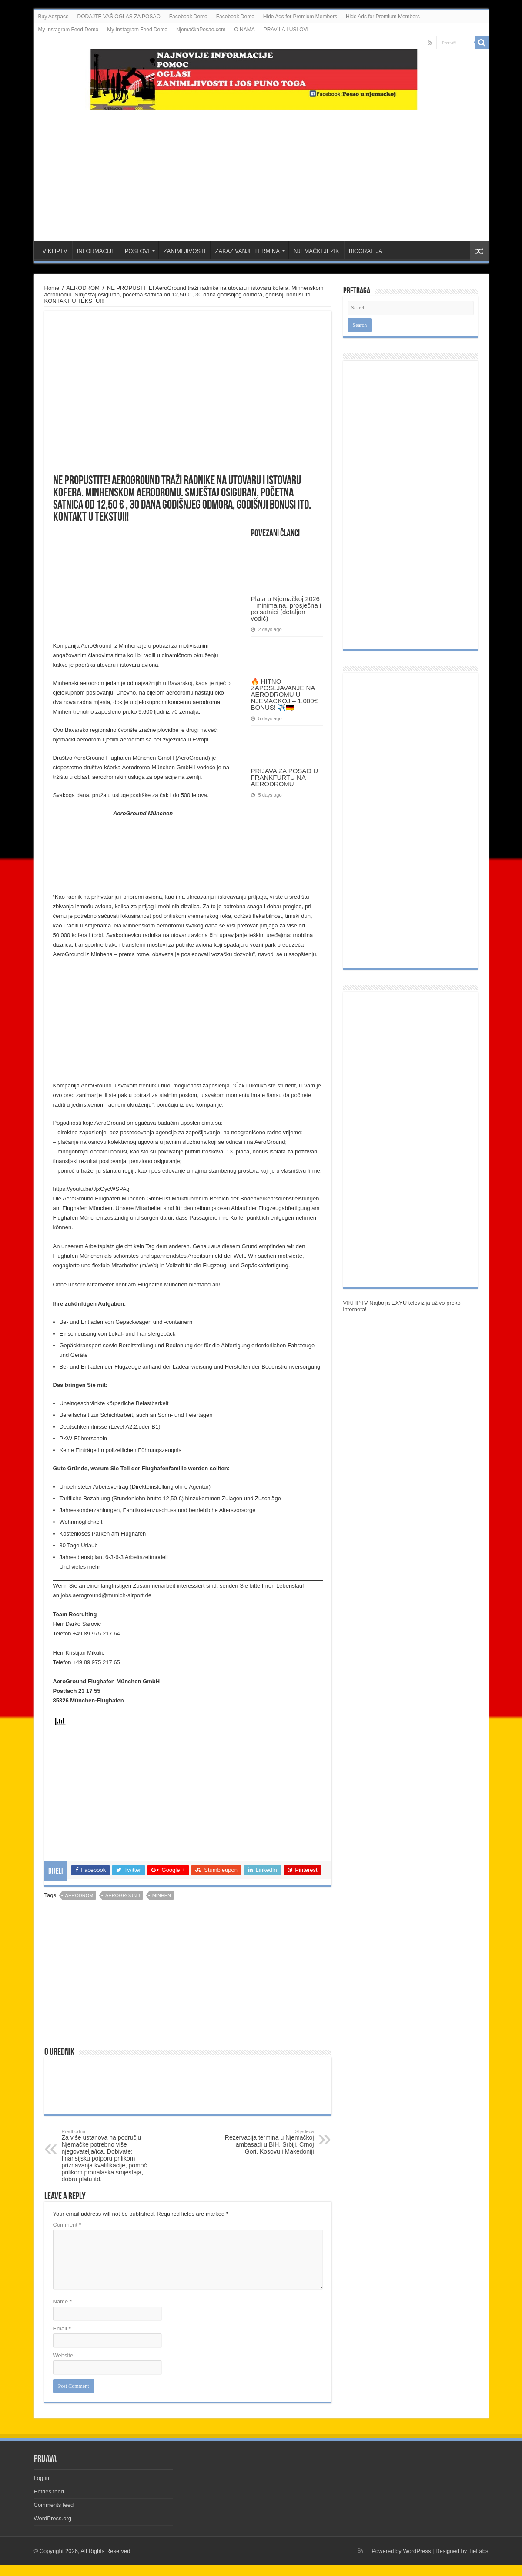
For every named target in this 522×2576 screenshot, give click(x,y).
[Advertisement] (261, 171)
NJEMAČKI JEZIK (316, 251)
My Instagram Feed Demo (68, 30)
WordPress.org (52, 2518)
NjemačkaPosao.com (200, 30)
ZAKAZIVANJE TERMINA (247, 251)
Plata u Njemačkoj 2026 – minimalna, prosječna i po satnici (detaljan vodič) (286, 608)
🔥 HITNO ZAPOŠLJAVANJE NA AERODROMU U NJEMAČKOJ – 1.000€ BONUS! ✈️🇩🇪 (284, 694)
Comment (67, 2224)
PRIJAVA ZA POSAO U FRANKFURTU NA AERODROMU (284, 777)
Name (62, 2301)
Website (63, 2355)
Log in (41, 2478)
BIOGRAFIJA (365, 251)
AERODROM (83, 288)
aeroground (122, 1895)
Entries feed (49, 2491)
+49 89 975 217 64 (96, 1633)
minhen (161, 1895)
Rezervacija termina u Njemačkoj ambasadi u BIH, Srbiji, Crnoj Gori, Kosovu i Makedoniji (269, 2142)
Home (52, 288)
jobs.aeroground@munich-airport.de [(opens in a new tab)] (106, 1595)
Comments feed (54, 2505)
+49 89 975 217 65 (96, 1662)
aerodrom (79, 1895)
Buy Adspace (53, 16)
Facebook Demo (188, 16)
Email (62, 2328)
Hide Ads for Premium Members (300, 16)
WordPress (417, 2551)
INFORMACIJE (96, 251)
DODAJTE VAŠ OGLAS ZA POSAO (119, 16)
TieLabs (478, 2551)
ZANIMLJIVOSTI (185, 251)
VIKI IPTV (55, 251)
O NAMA (244, 30)
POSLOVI (137, 251)
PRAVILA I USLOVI (286, 30)
